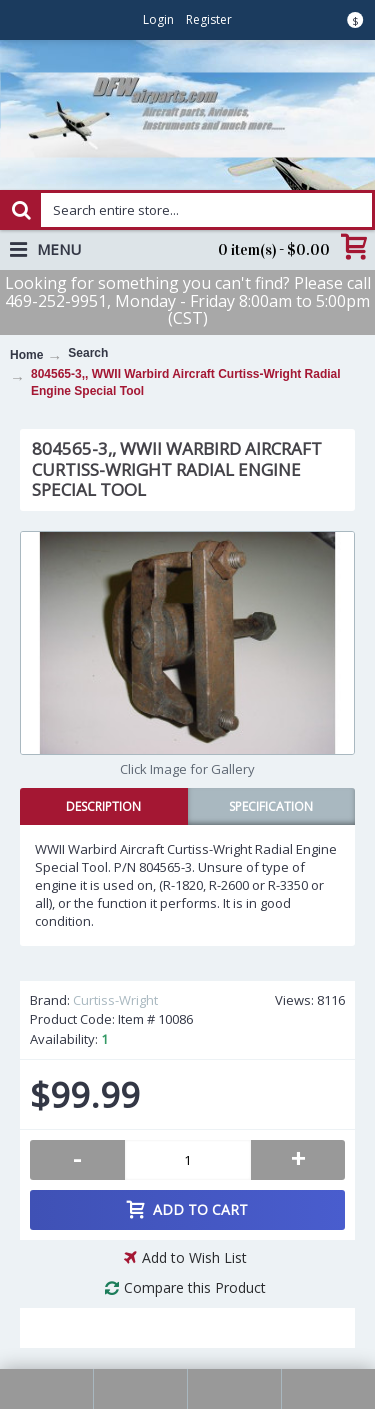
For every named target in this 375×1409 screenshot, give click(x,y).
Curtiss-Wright (115, 1000)
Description (103, 806)
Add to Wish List (194, 1257)
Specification (271, 806)
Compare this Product (195, 1287)
